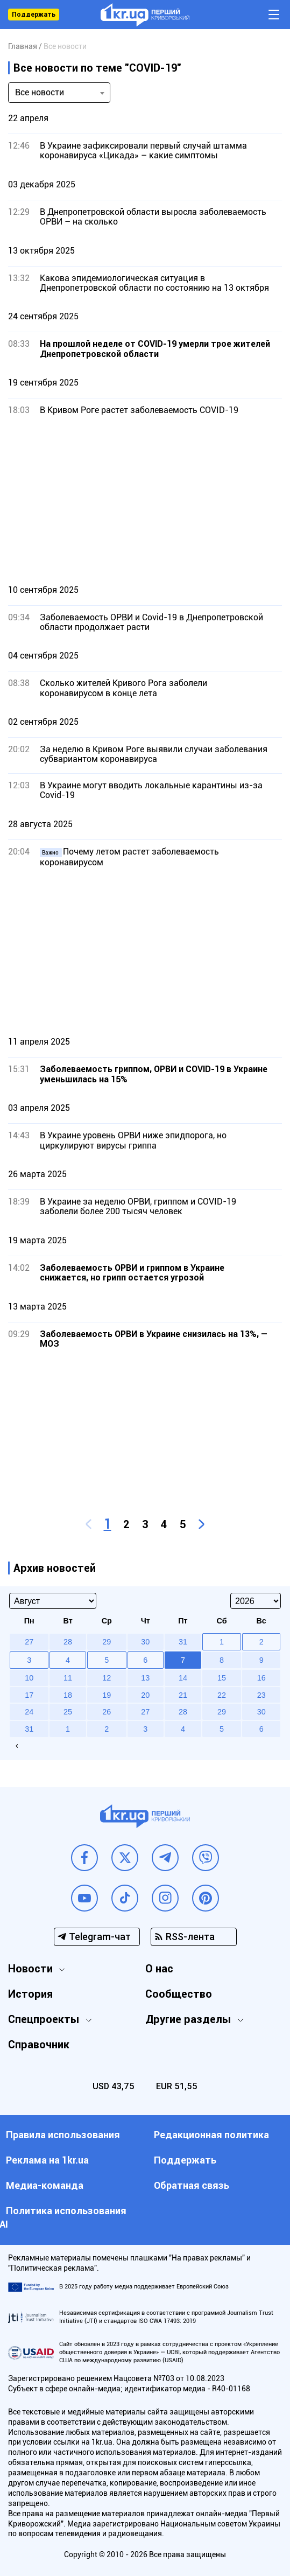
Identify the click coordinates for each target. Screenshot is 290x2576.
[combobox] (59, 92)
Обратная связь (191, 2185)
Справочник (38, 2044)
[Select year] (255, 1601)
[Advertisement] (145, 499)
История (30, 1993)
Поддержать (33, 14)
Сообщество (178, 1993)
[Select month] (52, 1601)
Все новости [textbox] (39, 92)
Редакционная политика (211, 2134)
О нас (159, 1968)
